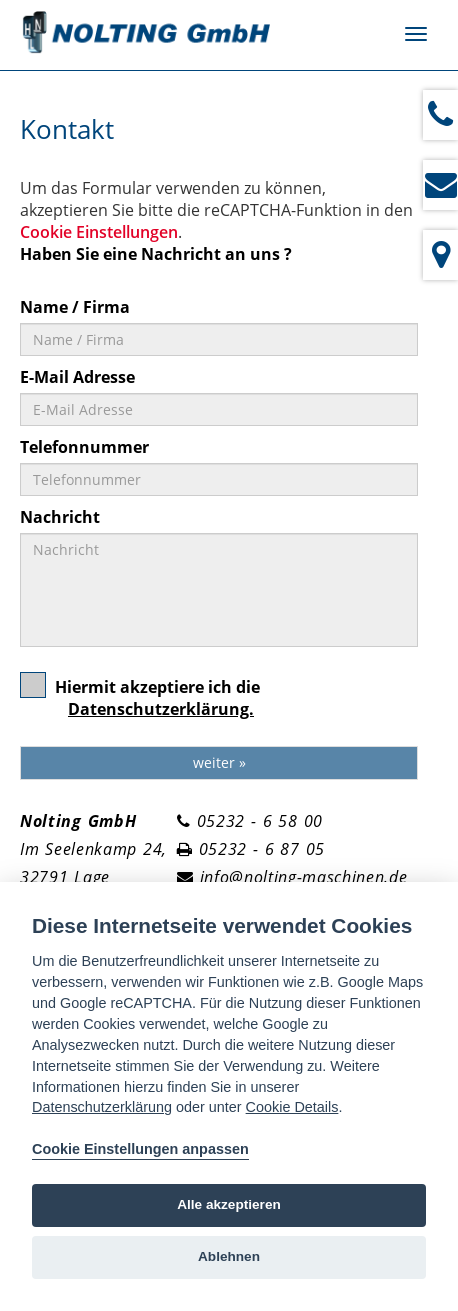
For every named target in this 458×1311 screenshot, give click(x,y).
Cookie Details (292, 1107)
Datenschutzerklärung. (161, 709)
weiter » (219, 762)
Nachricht (60, 517)
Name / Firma (75, 307)
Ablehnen (229, 1256)
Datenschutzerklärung (102, 1107)
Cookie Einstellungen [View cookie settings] (99, 232)
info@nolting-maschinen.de (304, 877)
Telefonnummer (84, 447)
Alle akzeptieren (229, 1204)
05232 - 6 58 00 (260, 821)
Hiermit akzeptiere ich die (140, 704)
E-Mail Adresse (77, 377)
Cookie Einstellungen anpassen (140, 1149)
